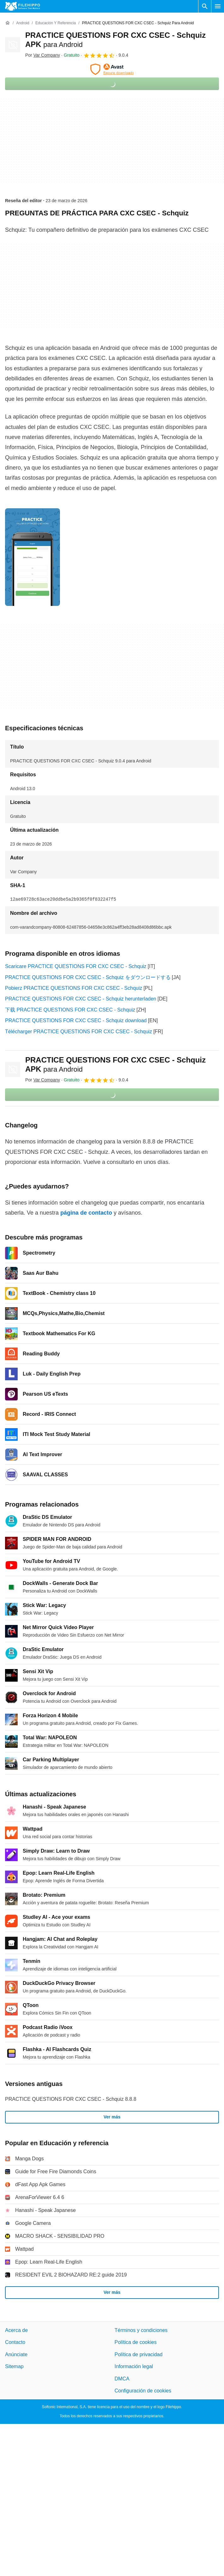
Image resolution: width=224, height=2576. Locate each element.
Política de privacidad (138, 2354)
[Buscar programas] (204, 6)
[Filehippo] (22, 6)
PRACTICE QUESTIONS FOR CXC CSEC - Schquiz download (76, 1020)
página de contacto (86, 1213)
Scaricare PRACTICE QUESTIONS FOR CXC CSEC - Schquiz (75, 966)
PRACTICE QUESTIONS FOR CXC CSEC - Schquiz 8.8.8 (70, 2099)
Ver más (112, 2116)
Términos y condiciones (141, 2330)
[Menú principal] (217, 6)
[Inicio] (7, 23)
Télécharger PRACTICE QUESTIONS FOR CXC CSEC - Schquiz (78, 1031)
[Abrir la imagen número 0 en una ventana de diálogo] (32, 557)
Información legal (134, 2366)
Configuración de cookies (143, 2390)
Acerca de (16, 2330)
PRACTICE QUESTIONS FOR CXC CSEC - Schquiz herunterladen (80, 998)
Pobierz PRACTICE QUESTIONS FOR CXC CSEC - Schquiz (73, 988)
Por (42, 55)
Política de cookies (135, 2342)
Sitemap (14, 2366)
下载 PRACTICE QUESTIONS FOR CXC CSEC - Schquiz (70, 1009)
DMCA (122, 2378)
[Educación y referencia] (55, 23)
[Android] (22, 23)
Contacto (15, 2342)
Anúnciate (16, 2354)
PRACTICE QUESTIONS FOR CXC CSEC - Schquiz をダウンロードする (88, 977)
